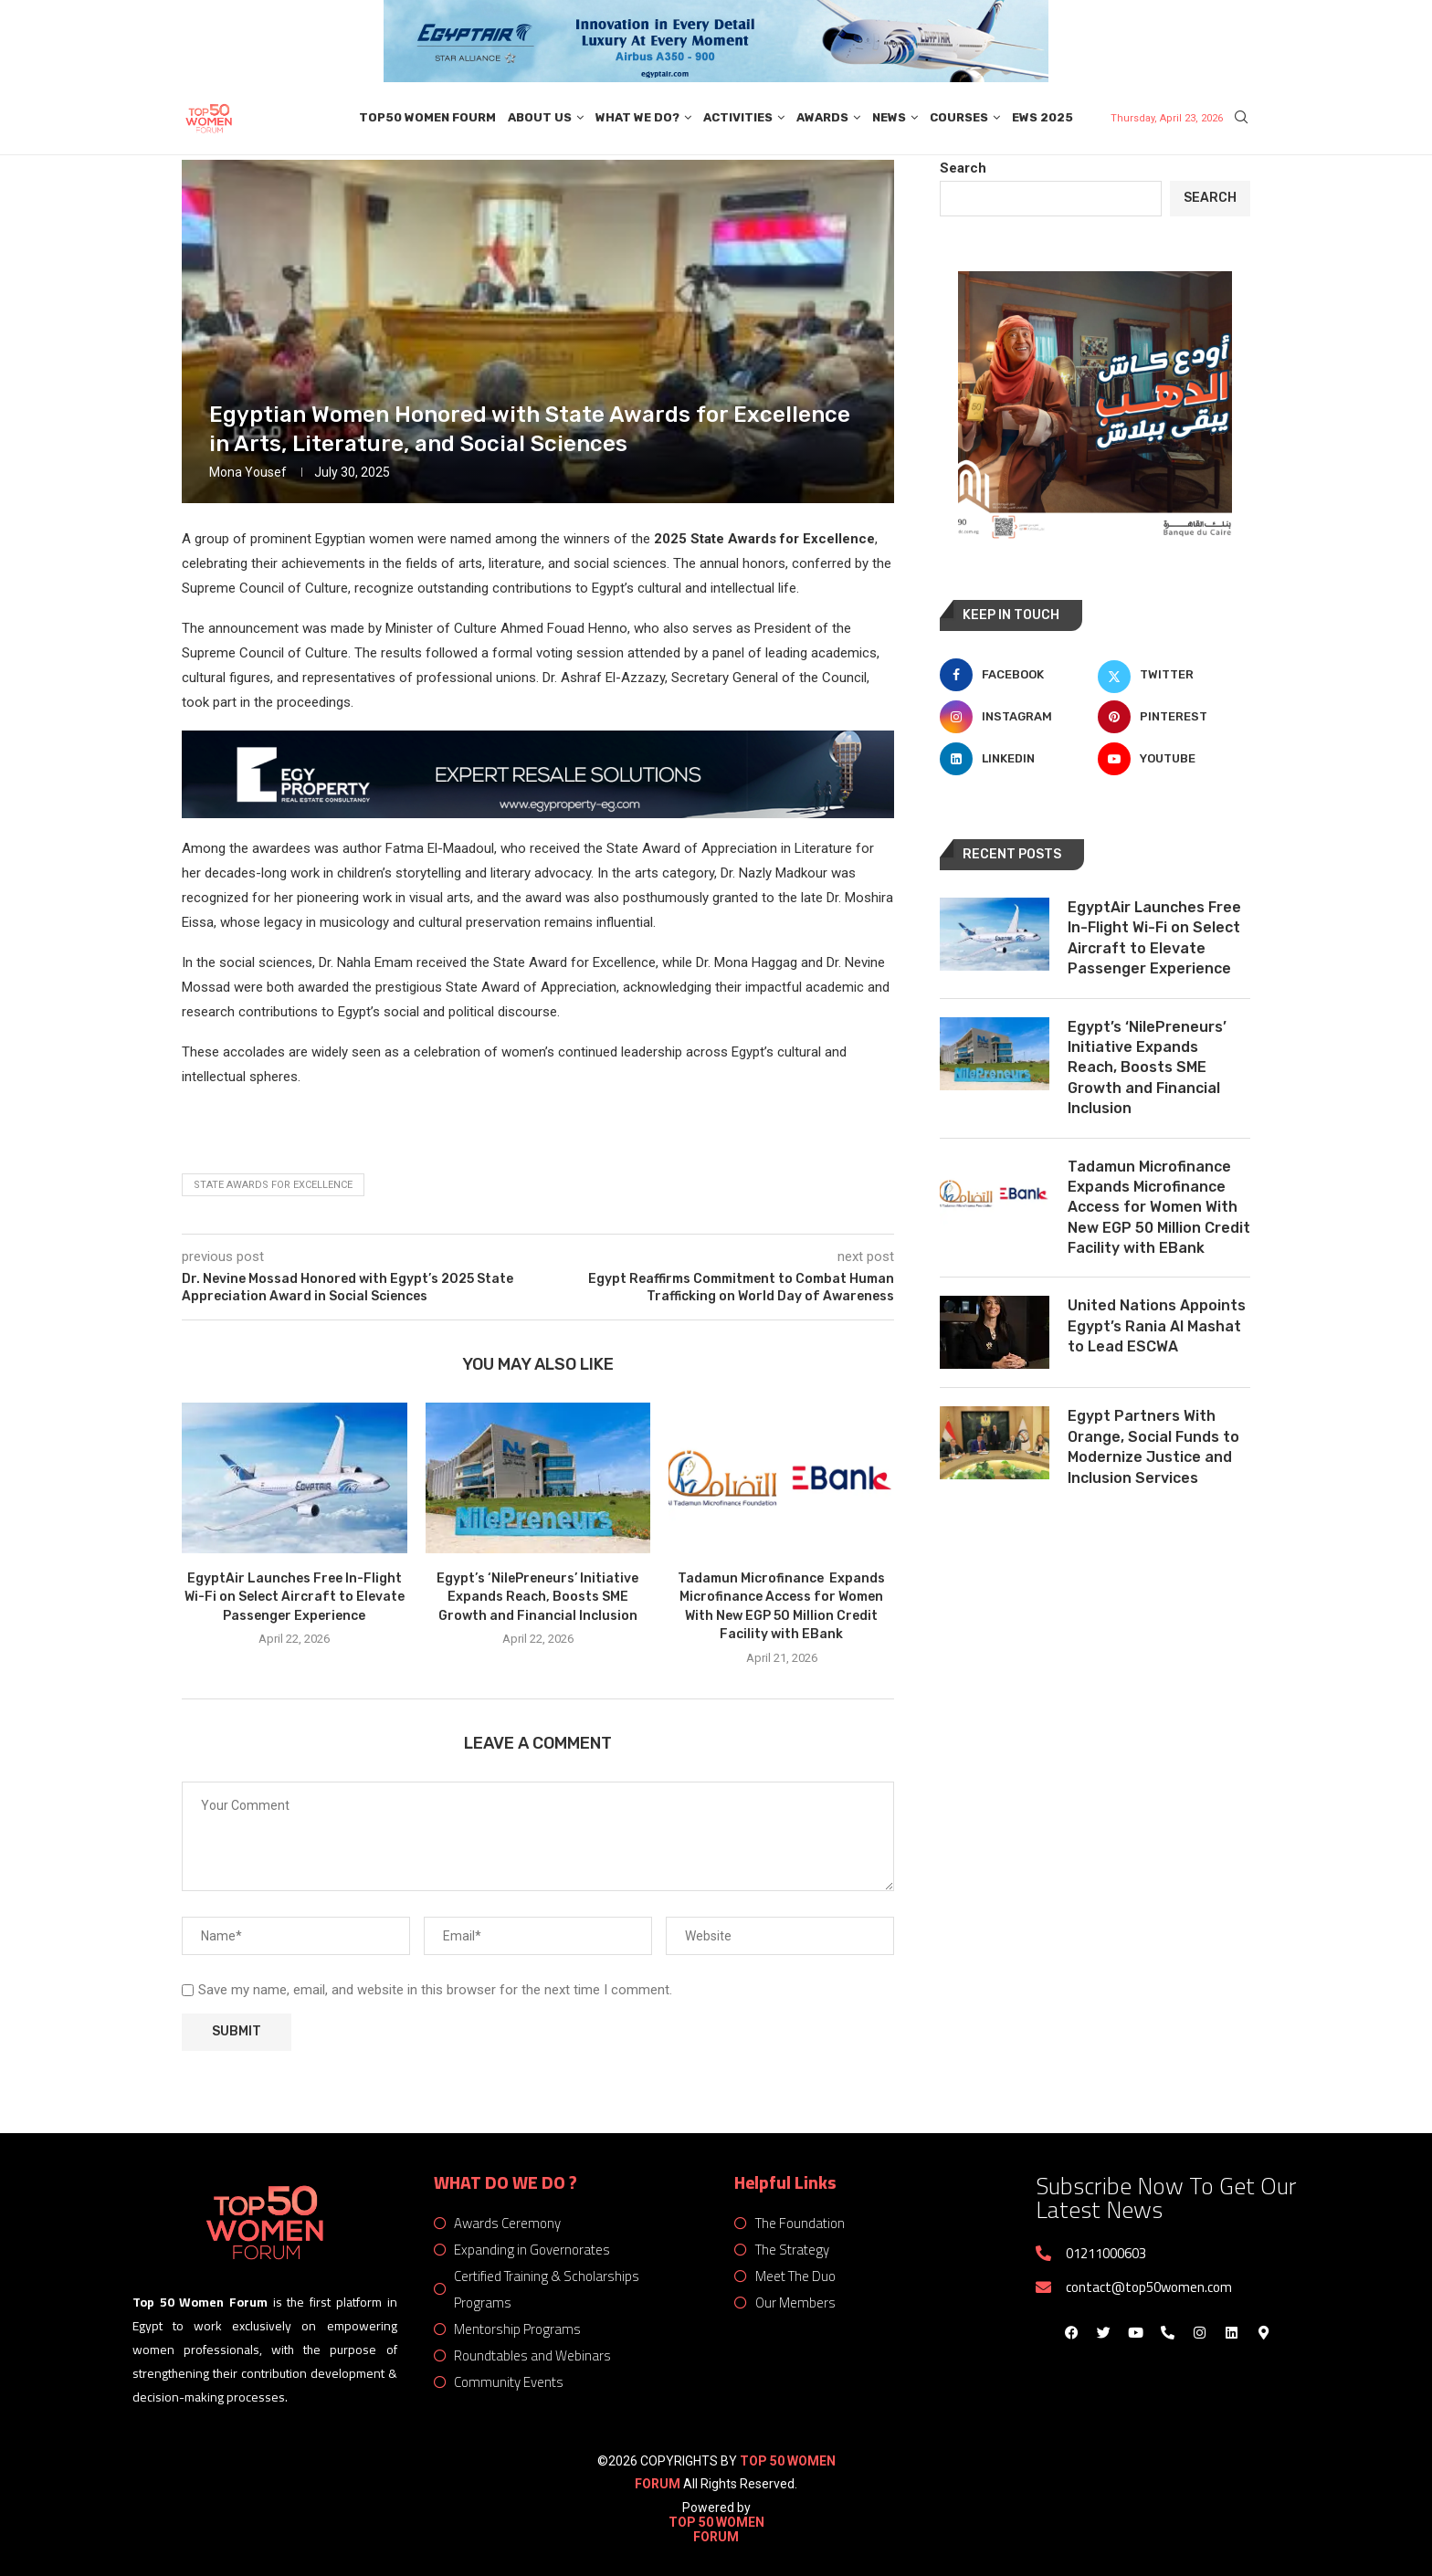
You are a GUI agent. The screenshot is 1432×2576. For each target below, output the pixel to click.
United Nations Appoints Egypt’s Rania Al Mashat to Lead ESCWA (1157, 1326)
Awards (822, 117)
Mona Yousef (248, 472)
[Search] (1241, 117)
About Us (540, 117)
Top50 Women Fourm (427, 117)
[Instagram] (1016, 716)
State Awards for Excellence (273, 1185)
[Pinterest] (1174, 716)
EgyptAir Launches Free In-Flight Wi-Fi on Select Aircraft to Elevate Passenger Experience (294, 1597)
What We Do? (637, 117)
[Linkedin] (1016, 758)
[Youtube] (1174, 758)
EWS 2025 (1042, 117)
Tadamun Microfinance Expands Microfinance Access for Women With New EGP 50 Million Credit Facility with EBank (1159, 1207)
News (889, 117)
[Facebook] (1016, 674)
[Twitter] (1174, 674)
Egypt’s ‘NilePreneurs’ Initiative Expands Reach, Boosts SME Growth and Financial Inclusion (537, 1597)
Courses (959, 117)
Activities (738, 117)
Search (963, 168)
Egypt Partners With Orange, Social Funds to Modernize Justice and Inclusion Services (1153, 1446)
